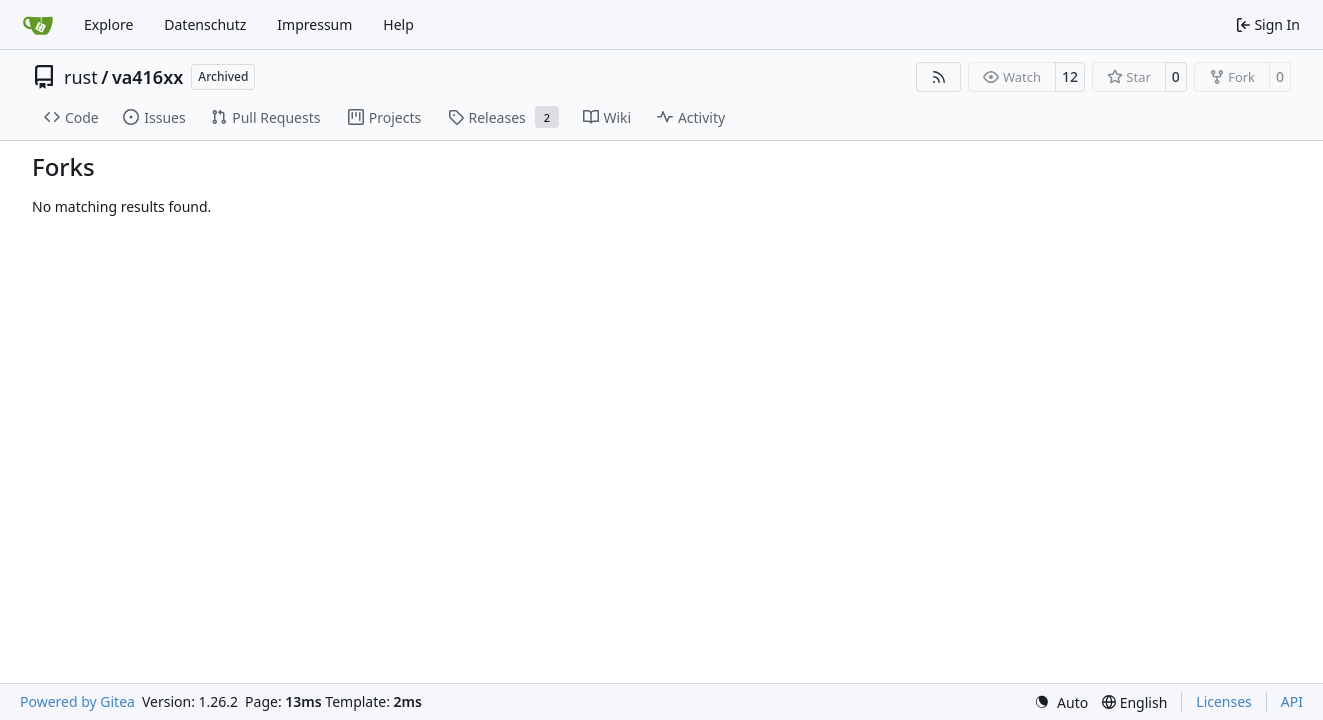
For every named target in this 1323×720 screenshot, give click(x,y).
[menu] (1061, 702)
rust (81, 77)
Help (398, 24)
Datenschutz (205, 24)
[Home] (38, 25)
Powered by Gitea (77, 701)
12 (1070, 76)
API (1292, 701)
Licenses (1224, 701)
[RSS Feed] (939, 77)
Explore (108, 24)
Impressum (314, 24)
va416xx (147, 77)
